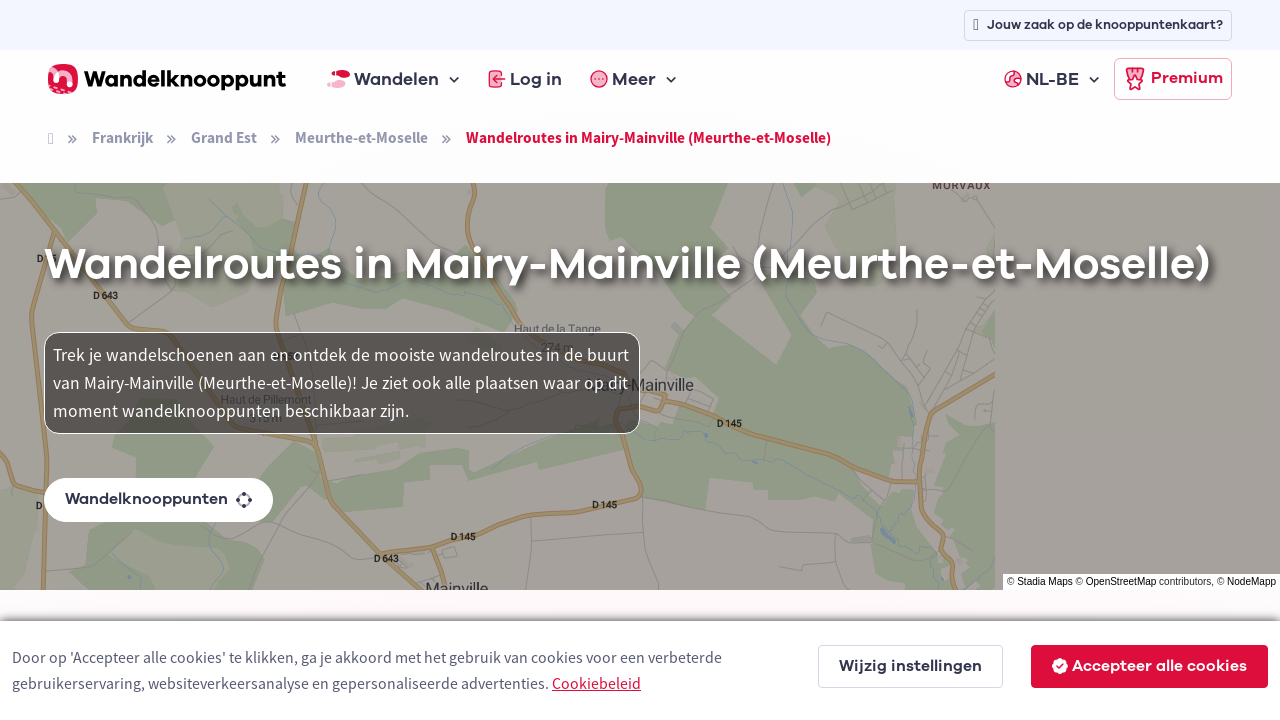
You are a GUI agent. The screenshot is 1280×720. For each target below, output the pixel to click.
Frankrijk (122, 137)
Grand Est (224, 137)
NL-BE (1041, 79)
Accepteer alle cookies (1149, 666)
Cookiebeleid (596, 683)
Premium (1173, 79)
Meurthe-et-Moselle (361, 137)
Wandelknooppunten (158, 499)
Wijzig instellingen (910, 666)
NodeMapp (1251, 581)
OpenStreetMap (1121, 581)
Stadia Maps (1045, 581)
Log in (525, 79)
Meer (623, 79)
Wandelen (383, 79)
